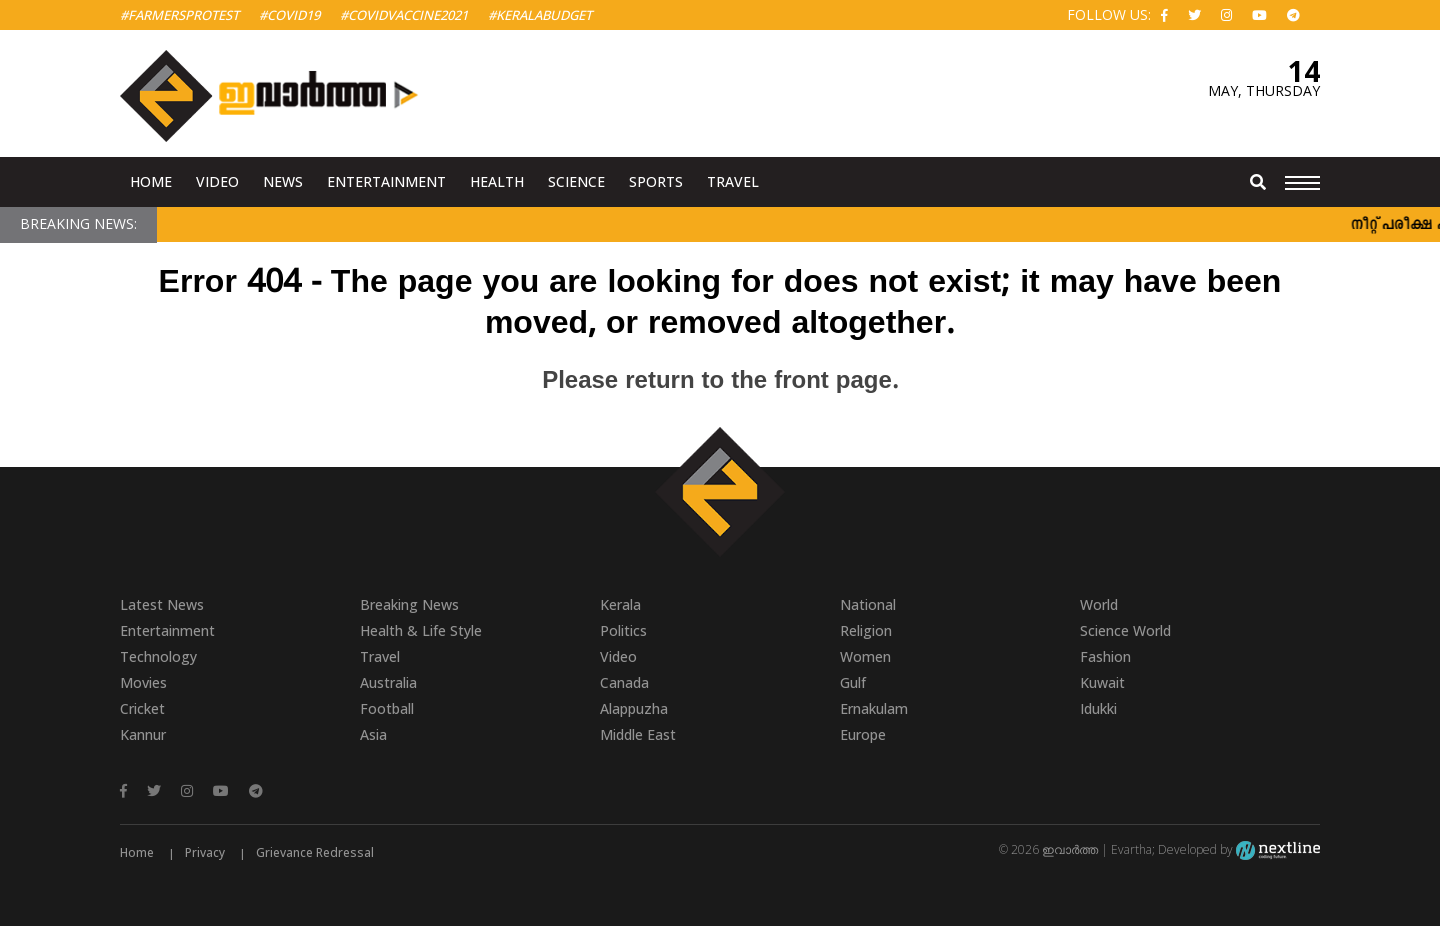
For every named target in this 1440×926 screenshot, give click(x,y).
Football (387, 708)
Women (865, 656)
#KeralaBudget (540, 15)
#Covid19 (289, 15)
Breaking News (409, 604)
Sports (656, 181)
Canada (624, 682)
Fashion (1105, 656)
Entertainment (386, 181)
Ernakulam (874, 708)
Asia (373, 734)
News (283, 181)
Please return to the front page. (720, 382)
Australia (388, 682)
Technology (158, 656)
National (868, 604)
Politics (623, 630)
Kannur (143, 734)
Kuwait (1102, 682)
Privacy (205, 852)
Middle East (638, 734)
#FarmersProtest (179, 15)
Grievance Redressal (315, 852)
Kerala (620, 604)
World (1099, 604)
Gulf (853, 682)
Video (217, 181)
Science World (1125, 630)
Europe (863, 734)
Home (151, 181)
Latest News (162, 604)
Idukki (1098, 708)
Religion (866, 630)
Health (497, 181)
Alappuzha (634, 708)
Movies (143, 682)
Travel (733, 181)
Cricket (142, 708)
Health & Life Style (421, 630)
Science (576, 181)
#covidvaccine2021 (404, 15)
